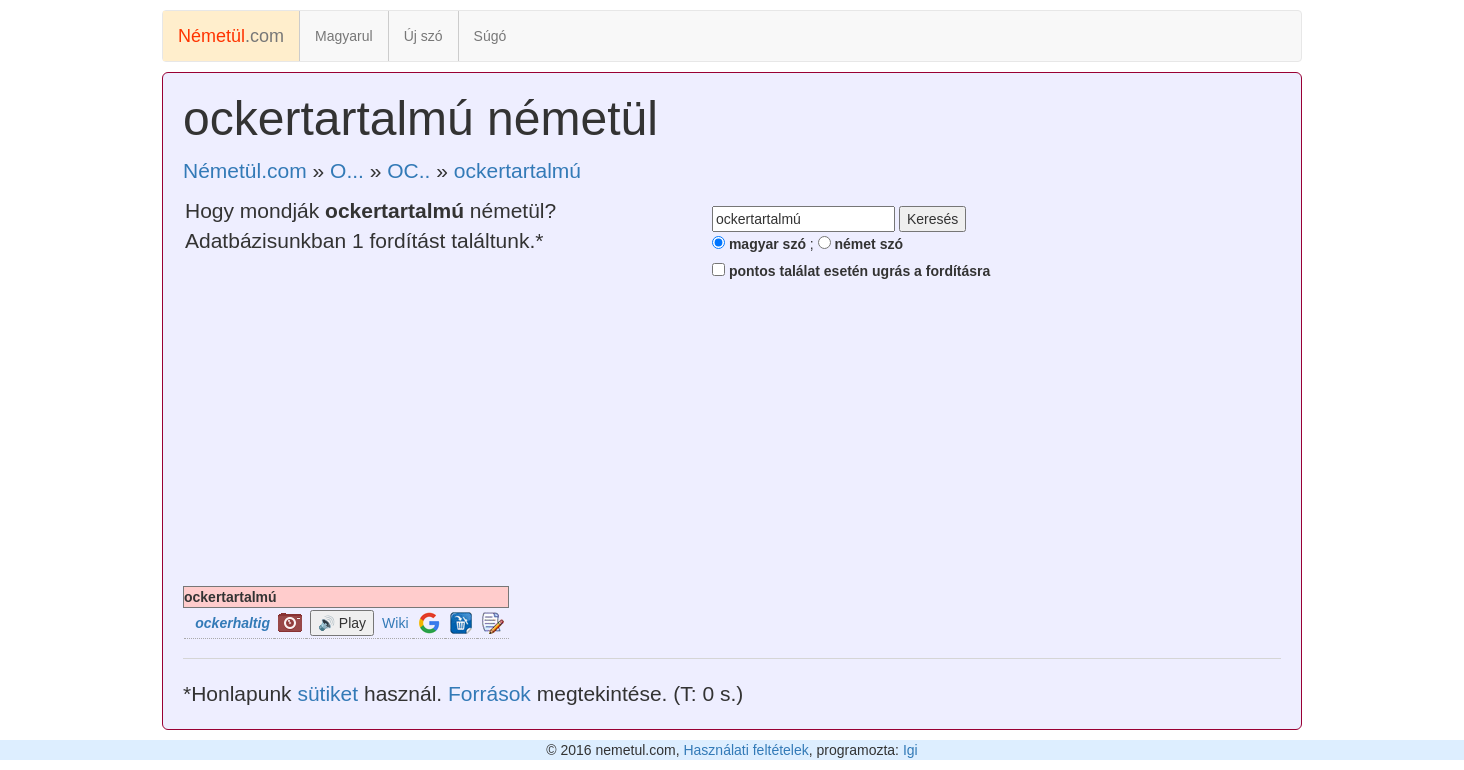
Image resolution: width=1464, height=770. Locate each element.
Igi (910, 750)
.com (231, 36)
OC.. (408, 170)
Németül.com (245, 170)
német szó (860, 244)
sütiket (327, 693)
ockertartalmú (517, 170)
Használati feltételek (745, 750)
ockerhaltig (232, 623)
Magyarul (344, 36)
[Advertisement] (732, 436)
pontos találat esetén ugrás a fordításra (851, 271)
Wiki (395, 623)
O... (347, 170)
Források (489, 693)
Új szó (423, 36)
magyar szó (759, 244)
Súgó (490, 36)
